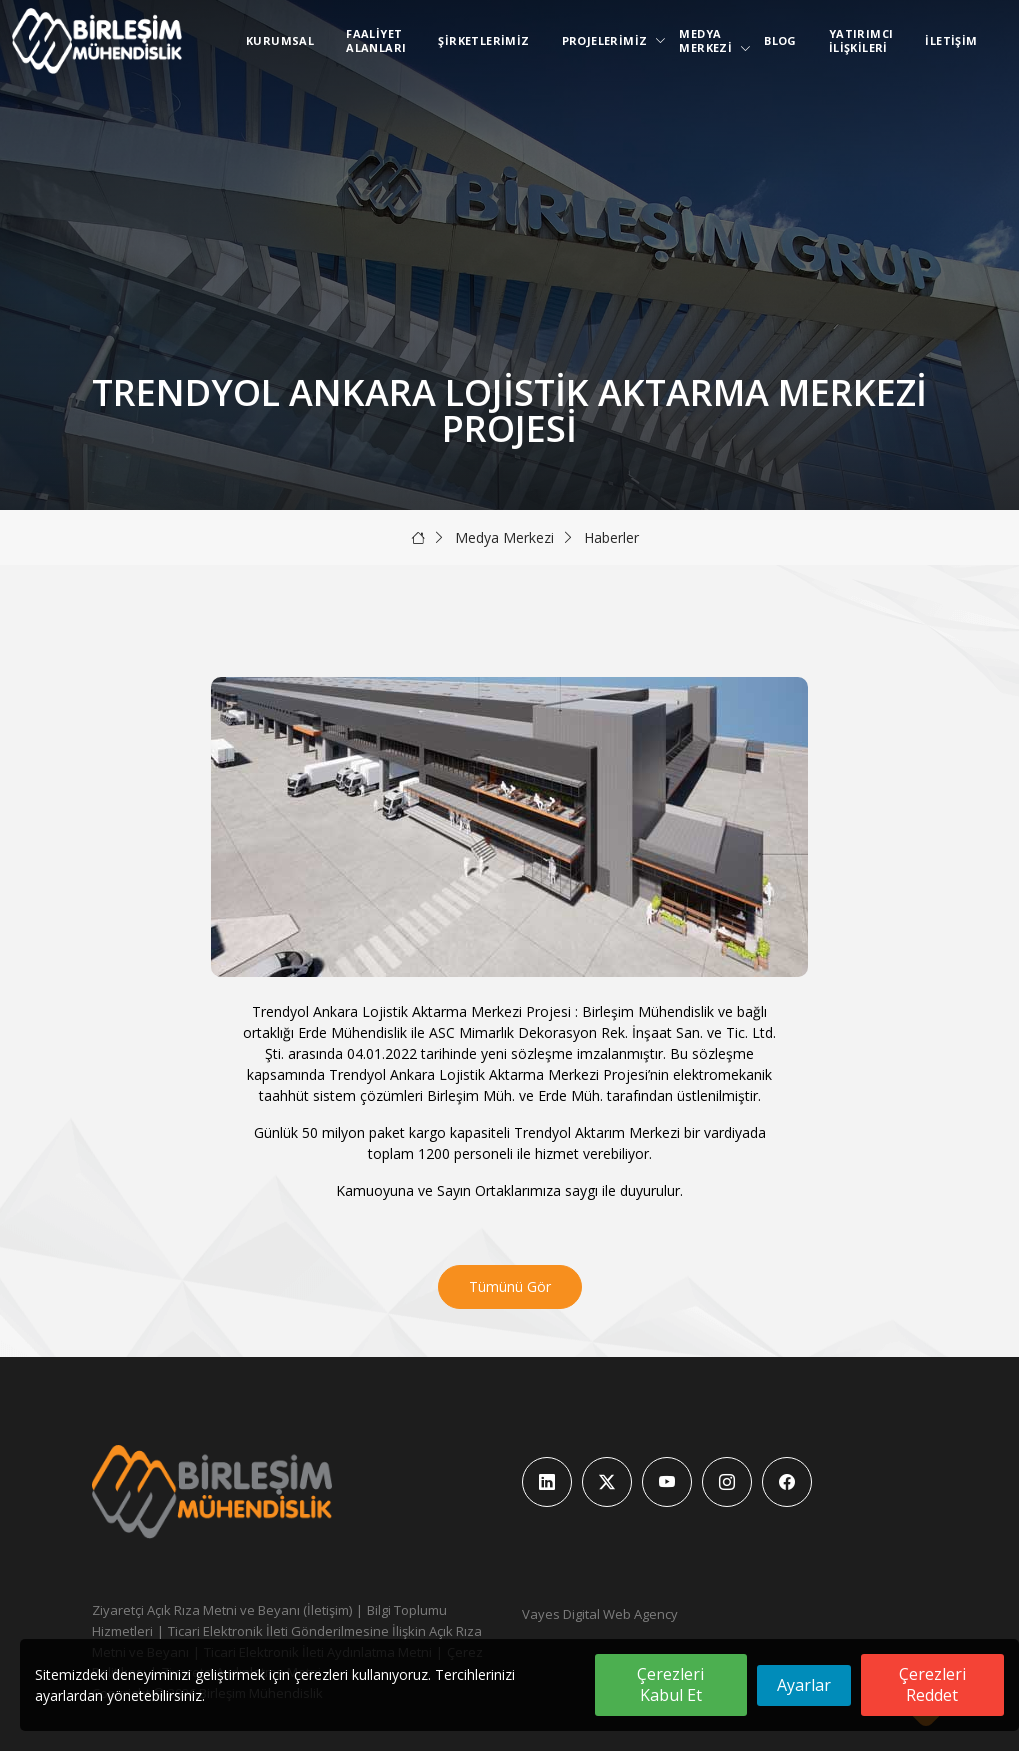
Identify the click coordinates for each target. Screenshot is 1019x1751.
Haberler (611, 537)
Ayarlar (804, 1685)
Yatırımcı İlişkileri (861, 40)
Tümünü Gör (510, 1286)
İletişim (951, 40)
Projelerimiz (609, 40)
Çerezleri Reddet (932, 1684)
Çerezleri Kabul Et (670, 1684)
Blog (780, 40)
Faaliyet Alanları (376, 40)
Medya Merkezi (709, 40)
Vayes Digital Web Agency (600, 1614)
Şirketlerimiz (483, 40)
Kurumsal (280, 40)
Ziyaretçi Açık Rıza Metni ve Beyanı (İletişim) (222, 1610)
